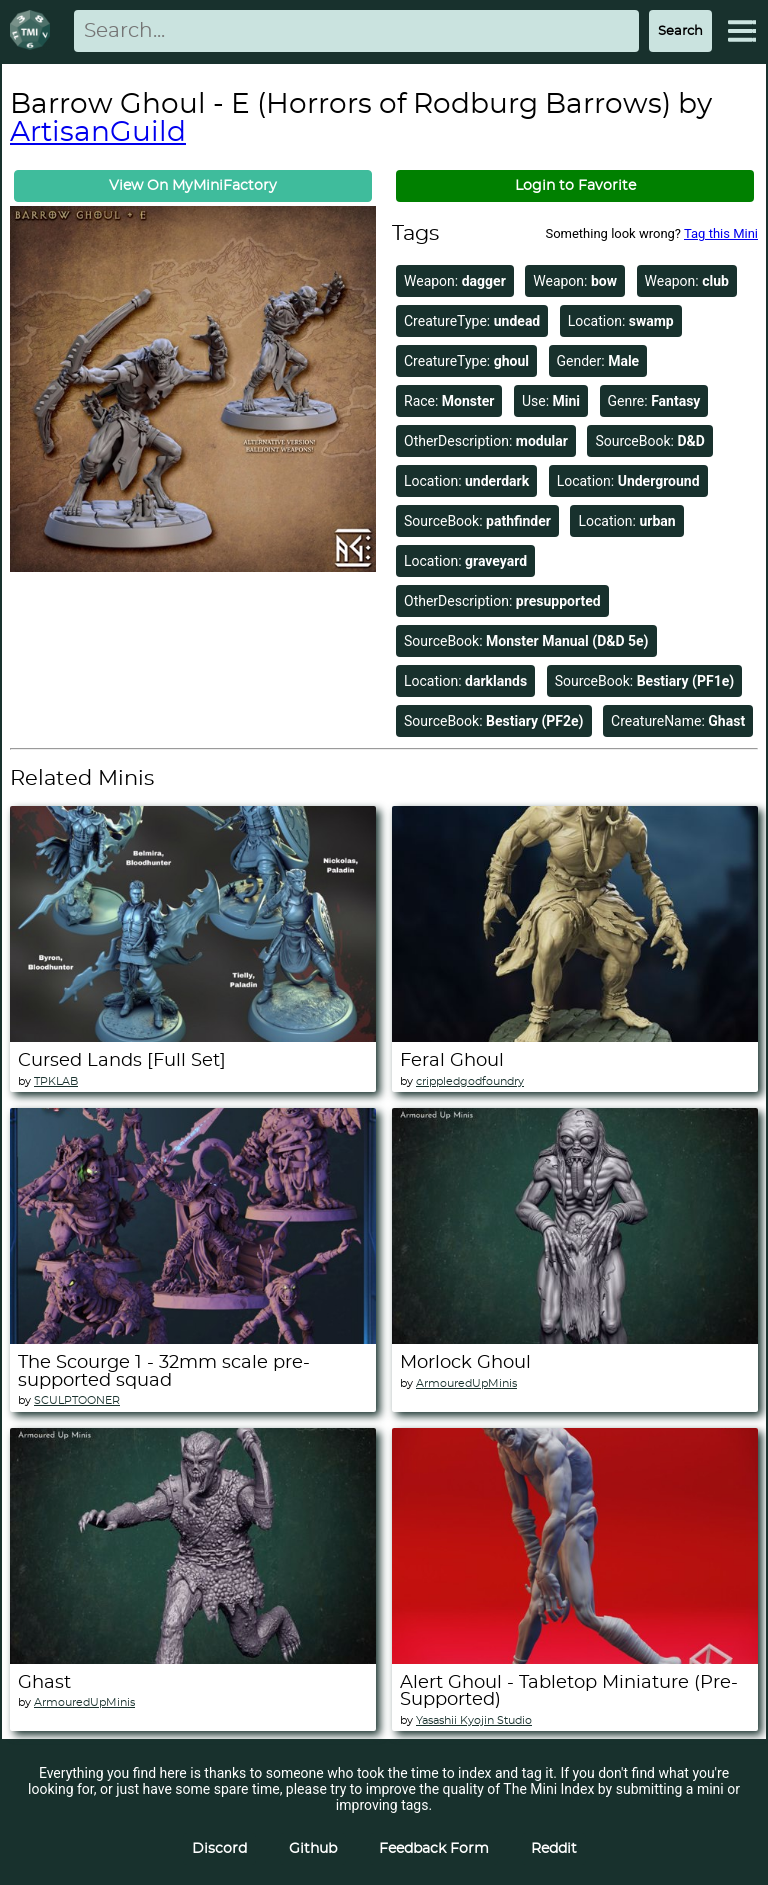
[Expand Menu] (742, 31)
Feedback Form (434, 1849)
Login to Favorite (575, 186)
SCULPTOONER (77, 1400)
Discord (219, 1849)
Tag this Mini (721, 233)
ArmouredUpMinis (466, 1383)
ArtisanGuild (98, 133)
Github (313, 1849)
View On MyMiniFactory (193, 186)
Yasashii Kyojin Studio (474, 1720)
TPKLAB (56, 1081)
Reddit (554, 1849)
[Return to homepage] (34, 31)
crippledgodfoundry (470, 1081)
